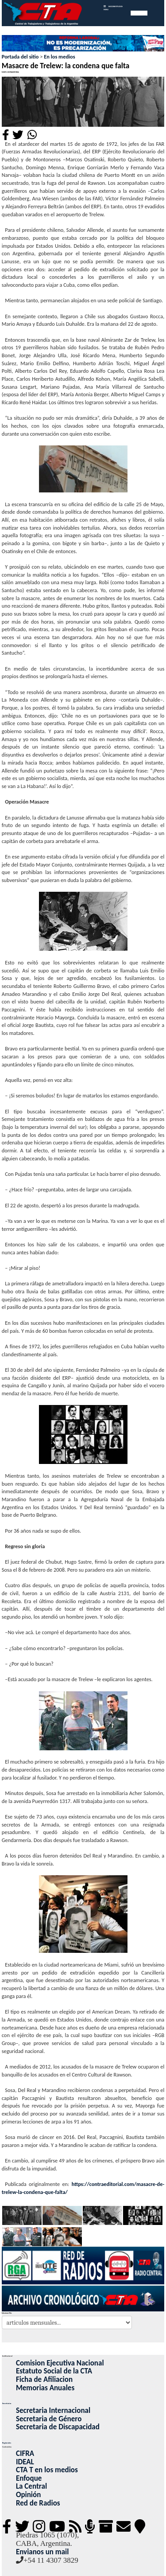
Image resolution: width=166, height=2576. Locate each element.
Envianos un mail (42, 2551)
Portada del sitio (20, 56)
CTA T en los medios (47, 2470)
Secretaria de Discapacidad (58, 2427)
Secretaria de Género (48, 2419)
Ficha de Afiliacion (44, 2379)
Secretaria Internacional (53, 2410)
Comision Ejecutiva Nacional (60, 2363)
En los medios (59, 56)
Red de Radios (38, 2503)
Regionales (6, 2443)
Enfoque (29, 2478)
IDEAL (25, 2462)
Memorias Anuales (45, 2388)
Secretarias (7, 2403)
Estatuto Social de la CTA (54, 2371)
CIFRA (25, 2453)
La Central (31, 2486)
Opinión (28, 2494)
